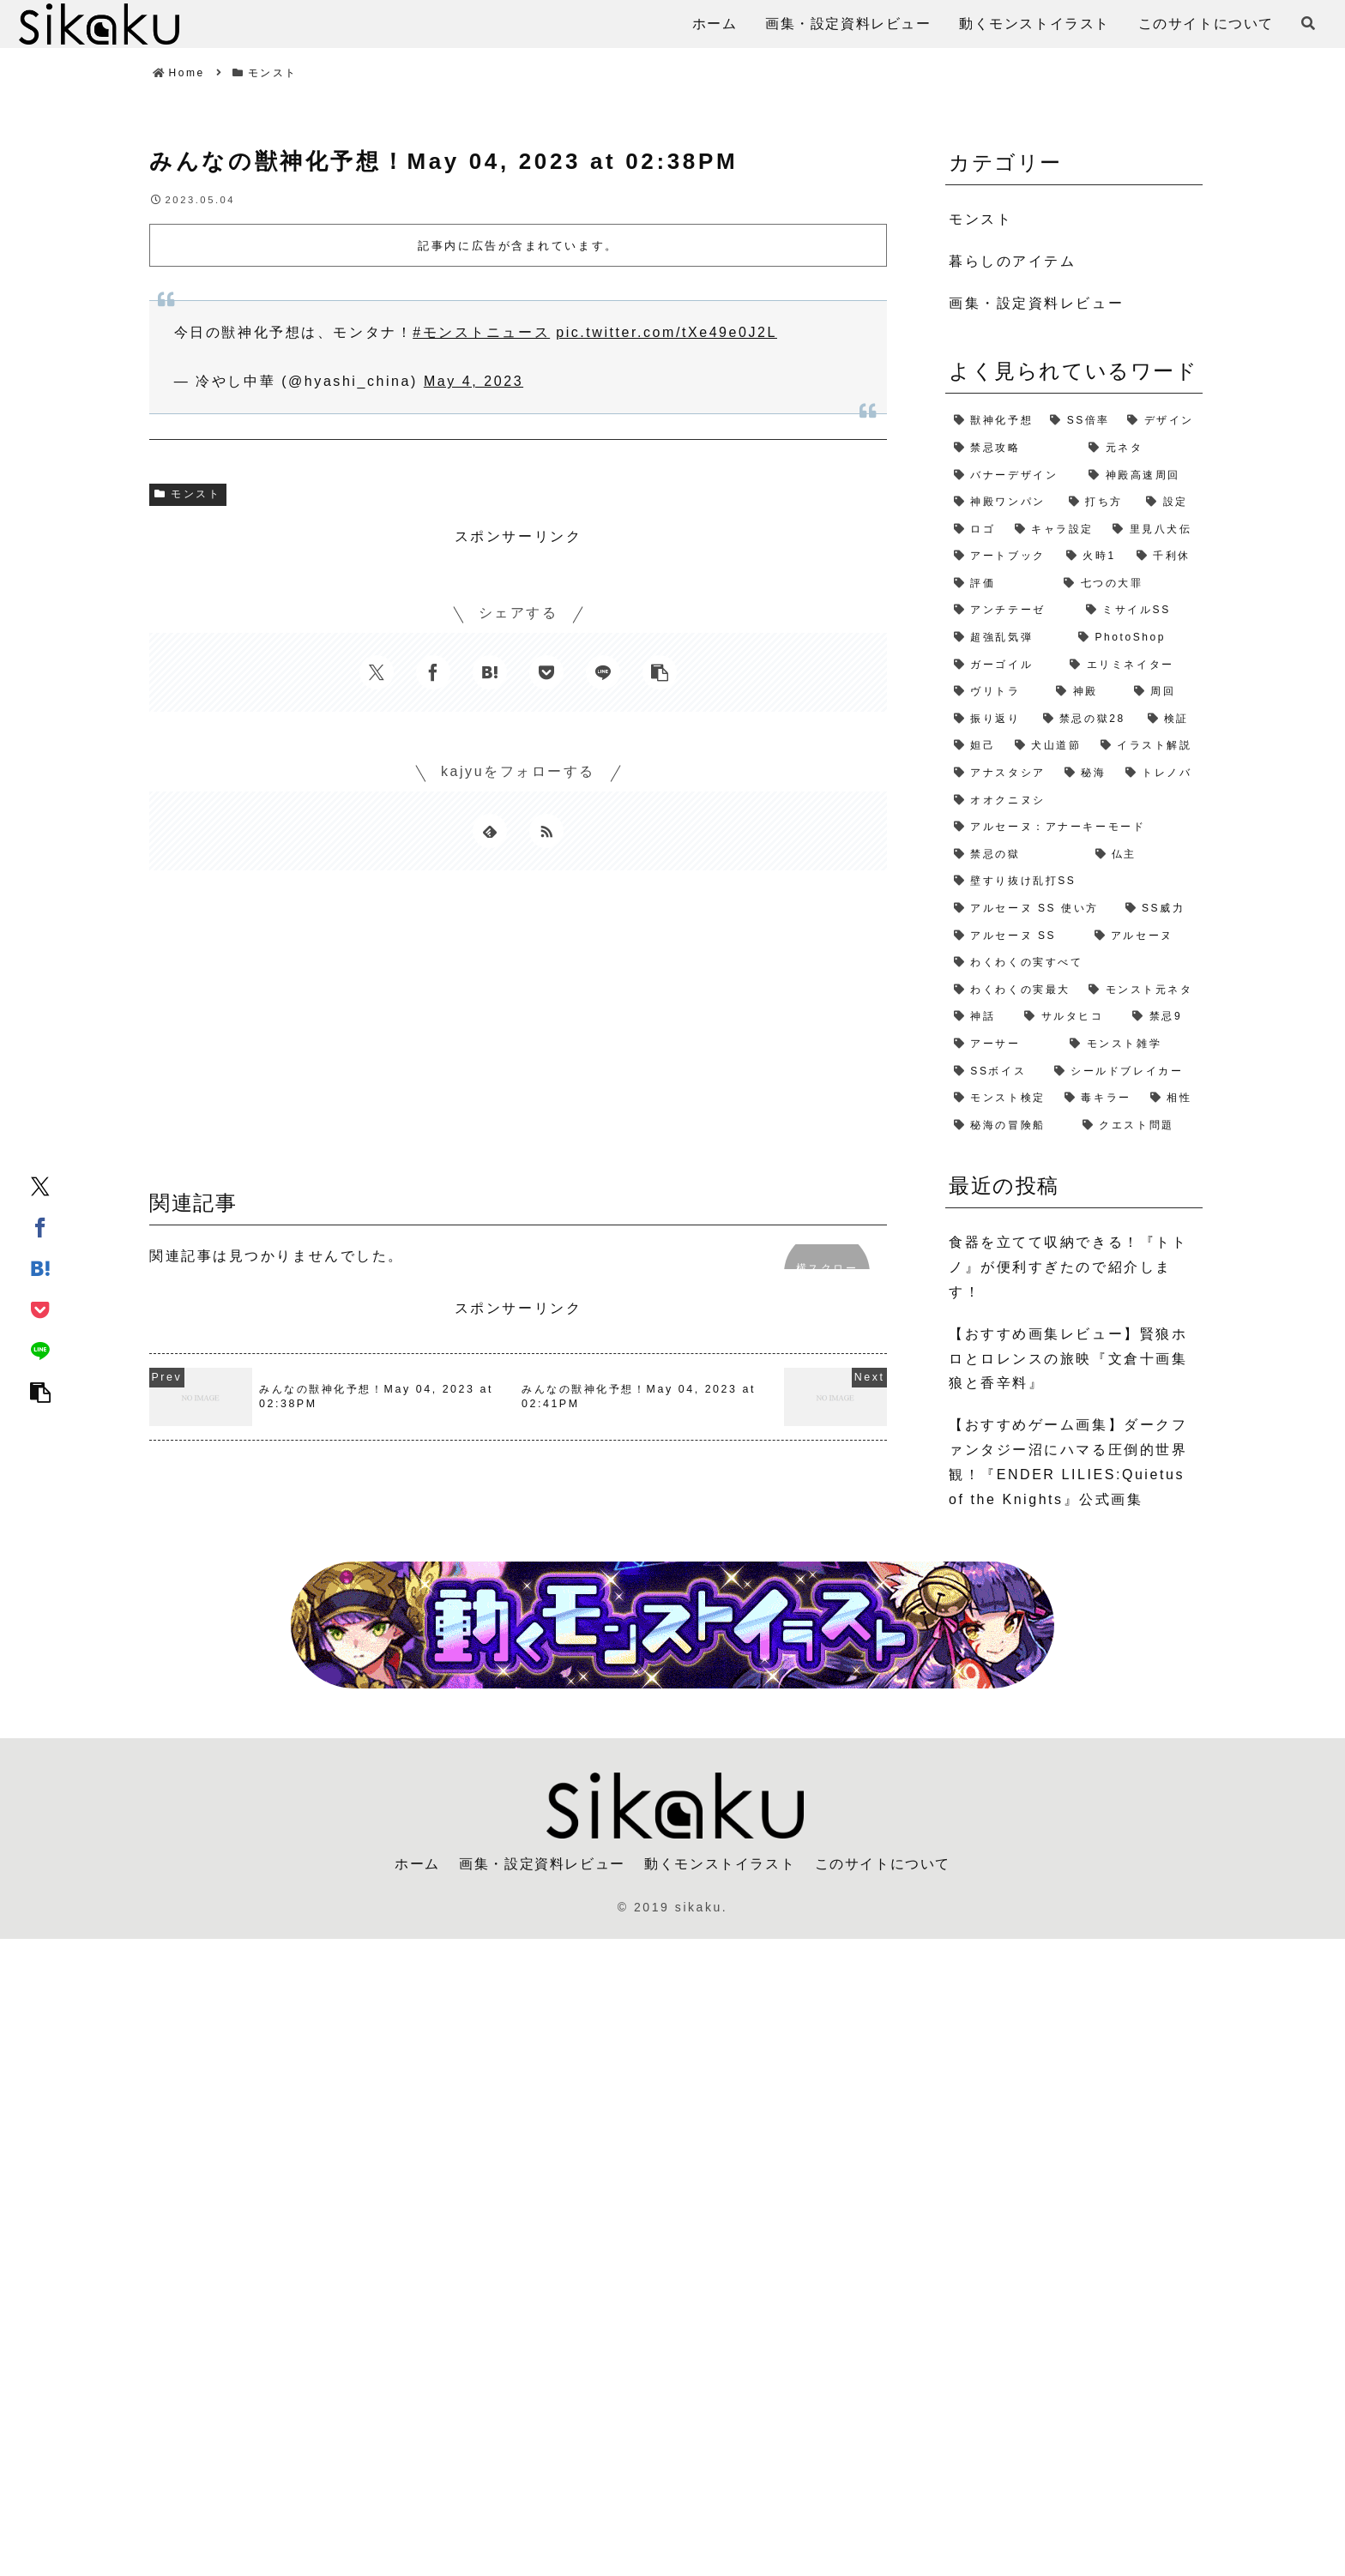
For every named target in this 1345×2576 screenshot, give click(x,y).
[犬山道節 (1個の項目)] (1049, 746)
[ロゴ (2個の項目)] (975, 530)
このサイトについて (882, 1864)
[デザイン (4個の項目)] (1160, 421)
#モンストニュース (481, 332)
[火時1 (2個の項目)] (1092, 557)
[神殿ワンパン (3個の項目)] (1003, 503)
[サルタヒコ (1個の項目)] (1069, 1017)
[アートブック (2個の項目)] (1001, 557)
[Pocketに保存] (40, 1308)
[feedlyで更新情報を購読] (490, 831)
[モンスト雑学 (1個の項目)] (1132, 1044)
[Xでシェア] (40, 1185)
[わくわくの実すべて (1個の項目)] (1074, 963)
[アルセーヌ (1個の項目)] (1145, 936)
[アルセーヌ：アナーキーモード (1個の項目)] (1074, 828)
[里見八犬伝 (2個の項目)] (1153, 530)
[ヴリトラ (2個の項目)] (996, 692)
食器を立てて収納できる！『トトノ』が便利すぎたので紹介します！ (1068, 1267)
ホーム (417, 1864)
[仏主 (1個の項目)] (1145, 855)
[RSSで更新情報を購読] (546, 831)
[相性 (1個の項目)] (1172, 1098)
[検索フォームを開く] (1308, 23)
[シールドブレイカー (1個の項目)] (1124, 1072)
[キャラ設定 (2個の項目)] (1055, 530)
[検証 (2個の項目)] (1171, 719)
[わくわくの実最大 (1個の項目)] (1012, 990)
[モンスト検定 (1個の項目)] (1000, 1098)
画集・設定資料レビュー (542, 1864)
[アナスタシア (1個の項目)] (1000, 773)
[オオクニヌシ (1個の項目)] (1074, 801)
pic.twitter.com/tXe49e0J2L (666, 332)
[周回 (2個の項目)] (1164, 692)
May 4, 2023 (473, 381)
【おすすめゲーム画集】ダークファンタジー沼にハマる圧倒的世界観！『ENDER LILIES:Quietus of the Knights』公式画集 (1068, 1461)
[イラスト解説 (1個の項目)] (1147, 746)
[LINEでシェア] (40, 1350)
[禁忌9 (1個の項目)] (1163, 1017)
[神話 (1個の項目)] (980, 1017)
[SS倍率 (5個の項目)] (1080, 421)
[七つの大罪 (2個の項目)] (1129, 584)
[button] (40, 1391)
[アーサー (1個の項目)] (1003, 1044)
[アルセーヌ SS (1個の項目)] (1015, 936)
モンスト (187, 494)
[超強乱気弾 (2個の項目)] (1007, 638)
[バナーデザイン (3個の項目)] (1012, 476)
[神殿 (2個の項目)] (1086, 692)
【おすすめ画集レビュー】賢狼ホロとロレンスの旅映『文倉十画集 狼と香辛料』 (1068, 1359)
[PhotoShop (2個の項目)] (1136, 638)
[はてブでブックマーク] (40, 1267)
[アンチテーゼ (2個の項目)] (1011, 611)
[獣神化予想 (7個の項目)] (993, 421)
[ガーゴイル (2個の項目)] (1003, 665)
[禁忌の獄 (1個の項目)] (1016, 855)
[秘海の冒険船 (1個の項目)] (1009, 1126)
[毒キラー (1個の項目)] (1099, 1098)
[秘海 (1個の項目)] (1086, 773)
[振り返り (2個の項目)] (990, 719)
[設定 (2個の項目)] (1170, 503)
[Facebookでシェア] (40, 1226)
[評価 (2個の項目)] (1000, 584)
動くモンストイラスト (719, 1864)
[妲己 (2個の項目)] (975, 746)
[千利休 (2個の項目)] (1165, 557)
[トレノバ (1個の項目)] (1160, 773)
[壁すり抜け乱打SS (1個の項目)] (1074, 882)
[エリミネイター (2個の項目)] (1132, 665)
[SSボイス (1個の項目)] (995, 1072)
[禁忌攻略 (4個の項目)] (1012, 448)
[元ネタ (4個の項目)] (1141, 448)
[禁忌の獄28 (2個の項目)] (1086, 719)
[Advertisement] (518, 1036)
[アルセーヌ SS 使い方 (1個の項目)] (1031, 909)
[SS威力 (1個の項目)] (1160, 909)
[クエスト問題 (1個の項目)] (1138, 1126)
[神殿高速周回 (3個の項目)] (1141, 476)
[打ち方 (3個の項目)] (1099, 503)
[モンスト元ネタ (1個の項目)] (1141, 990)
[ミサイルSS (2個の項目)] (1140, 611)
